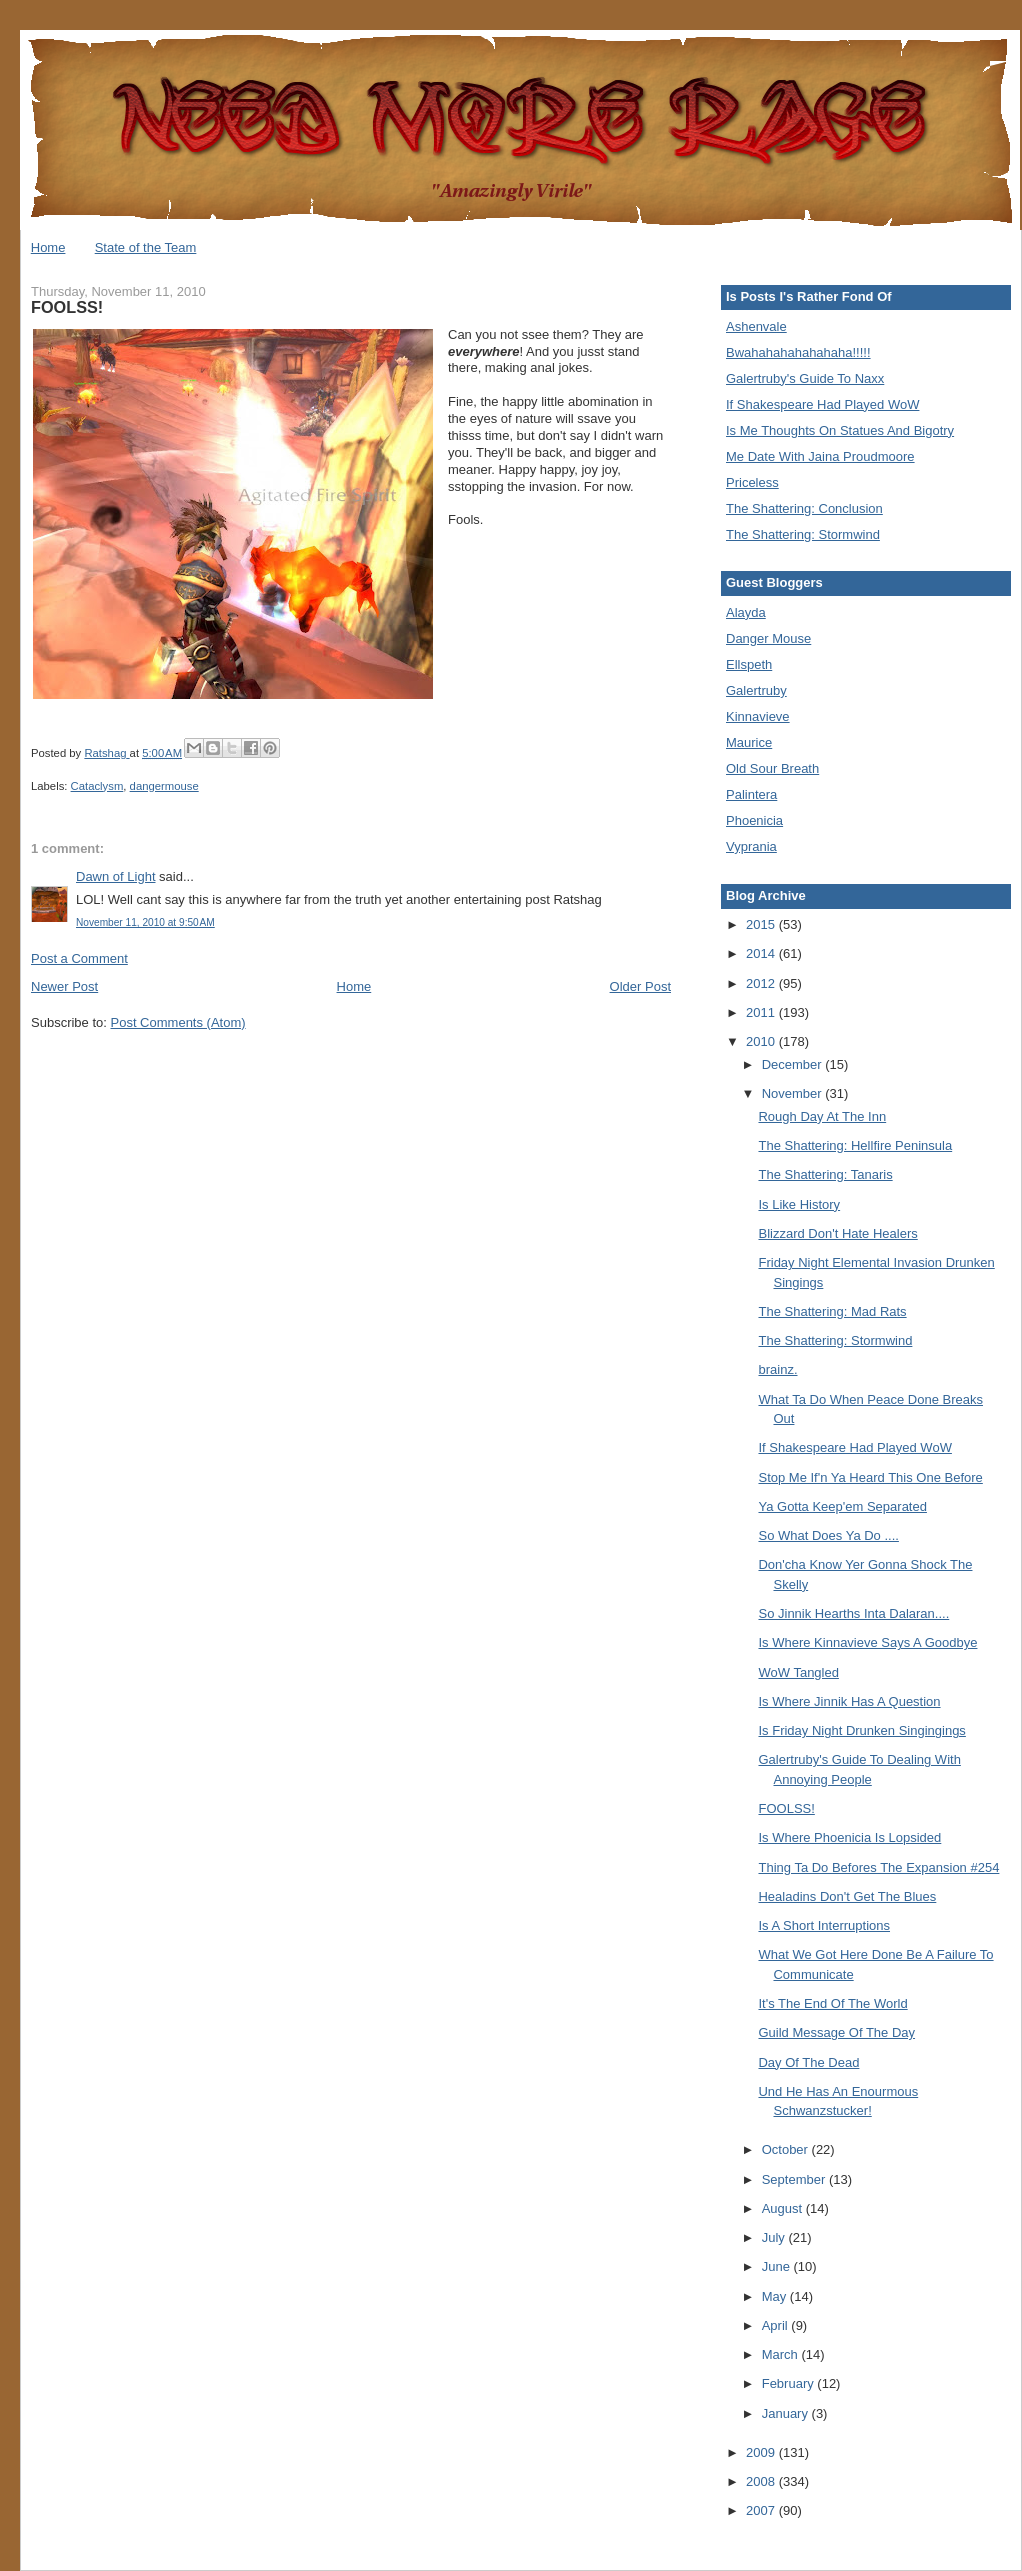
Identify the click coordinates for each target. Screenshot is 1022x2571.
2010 (762, 1041)
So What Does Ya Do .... (828, 1535)
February (790, 2383)
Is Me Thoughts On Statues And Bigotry (840, 430)
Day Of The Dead (808, 2062)
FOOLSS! (786, 1808)
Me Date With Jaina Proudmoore (820, 456)
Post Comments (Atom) (178, 1022)
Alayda (746, 612)
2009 (762, 2452)
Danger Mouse (768, 638)
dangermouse (164, 786)
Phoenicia (754, 820)
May (776, 2296)
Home (48, 247)
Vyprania (751, 846)
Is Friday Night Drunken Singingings (861, 1730)
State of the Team (146, 247)
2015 (762, 924)
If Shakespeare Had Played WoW (822, 404)
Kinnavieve (758, 716)
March (782, 2354)
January (787, 2413)
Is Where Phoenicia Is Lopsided (849, 1837)
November (794, 1093)
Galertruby (756, 690)
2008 (762, 2481)
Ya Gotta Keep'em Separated (842, 1506)
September (795, 2179)
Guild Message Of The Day (836, 2032)
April (777, 2325)
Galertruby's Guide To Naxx (805, 378)
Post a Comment (79, 958)
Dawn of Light (116, 876)
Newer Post (64, 986)
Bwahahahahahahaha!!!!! (798, 352)
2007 (762, 2510)
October (787, 2149)
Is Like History (799, 1204)
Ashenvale (756, 326)
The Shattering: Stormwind (803, 534)
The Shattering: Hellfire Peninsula (855, 1145)
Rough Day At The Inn (822, 1116)
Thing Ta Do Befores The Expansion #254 (878, 1867)
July (775, 2237)
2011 (762, 1012)
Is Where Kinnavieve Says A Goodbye (867, 1642)
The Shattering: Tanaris (825, 1174)
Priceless (752, 482)
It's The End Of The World (832, 2003)
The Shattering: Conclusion (804, 508)
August (784, 2208)
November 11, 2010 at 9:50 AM (145, 922)
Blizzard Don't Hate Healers (837, 1233)
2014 (762, 953)
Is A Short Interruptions (824, 1925)
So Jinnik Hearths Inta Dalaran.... (853, 1613)
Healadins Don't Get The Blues (847, 1896)
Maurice (749, 742)
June (778, 2266)
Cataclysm (97, 786)
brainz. (777, 1369)
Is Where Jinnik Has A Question (849, 1701)
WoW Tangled (798, 1672)
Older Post (640, 986)
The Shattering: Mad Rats (832, 1311)
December (794, 1064)
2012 (762, 983)
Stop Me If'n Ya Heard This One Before (870, 1477)
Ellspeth (749, 664)
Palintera (751, 794)
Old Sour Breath (772, 768)
